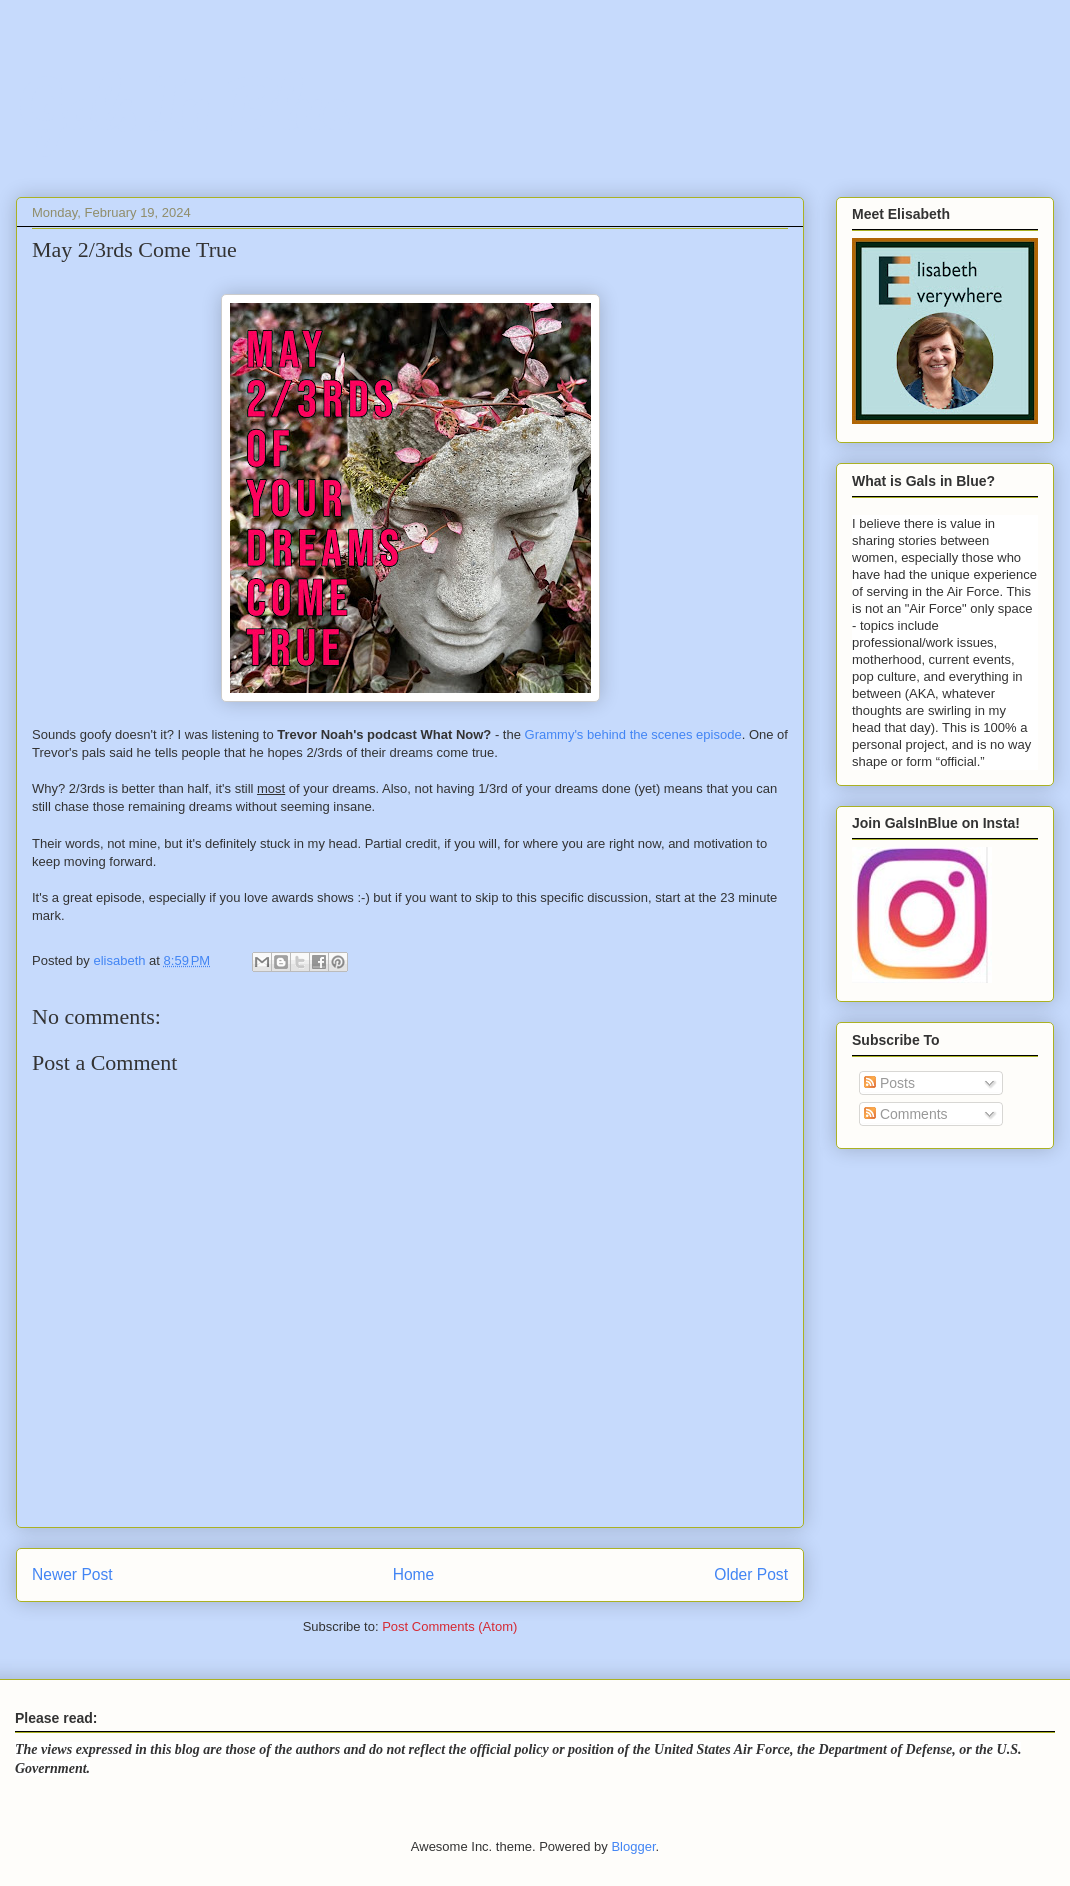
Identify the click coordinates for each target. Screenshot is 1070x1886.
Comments (906, 1114)
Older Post (751, 1574)
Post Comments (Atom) (449, 1626)
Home (414, 1574)
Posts (889, 1083)
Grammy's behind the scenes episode (633, 734)
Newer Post (72, 1574)
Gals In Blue (181, 104)
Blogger (633, 1846)
